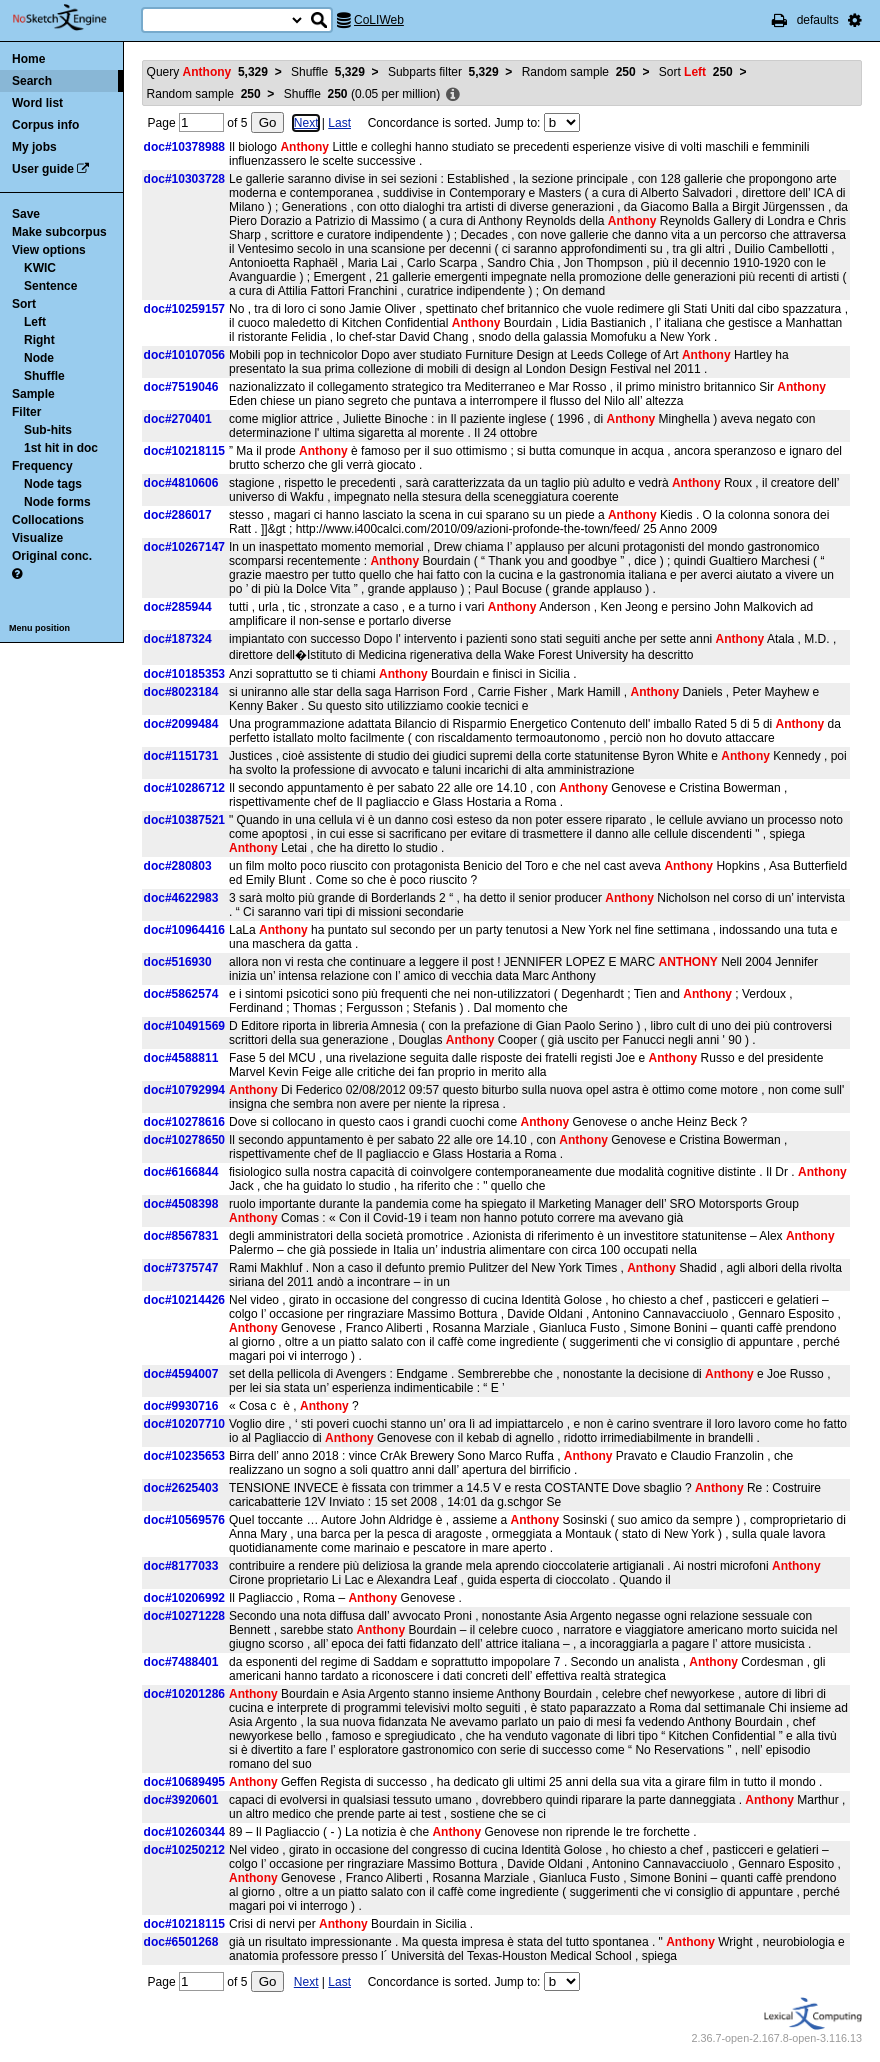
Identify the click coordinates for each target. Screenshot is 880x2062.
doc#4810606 (181, 483)
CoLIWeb (379, 20)
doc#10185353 (184, 674)
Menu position (39, 628)
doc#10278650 (184, 1140)
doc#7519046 (181, 387)
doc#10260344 (184, 1832)
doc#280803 (178, 866)
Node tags (53, 484)
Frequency (42, 466)
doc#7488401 (181, 1662)
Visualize (37, 538)
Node (39, 358)
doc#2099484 (181, 724)
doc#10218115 (184, 451)
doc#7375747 (181, 1268)
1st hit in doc (61, 448)
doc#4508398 (181, 1204)
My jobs (34, 147)
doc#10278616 (184, 1122)
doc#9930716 (181, 1406)
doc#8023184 (181, 692)
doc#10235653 (184, 1456)
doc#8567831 (181, 1236)
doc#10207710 (184, 1424)
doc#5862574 (181, 994)
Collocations (48, 520)
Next (306, 123)
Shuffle (44, 376)
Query (207, 72)
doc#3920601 (181, 1800)
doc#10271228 (184, 1616)
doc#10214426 (184, 1300)
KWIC (40, 268)
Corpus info (45, 125)
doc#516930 (178, 962)
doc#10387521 (184, 820)
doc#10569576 (184, 1520)
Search (32, 81)
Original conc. (52, 556)
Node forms (57, 502)
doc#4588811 (181, 1058)
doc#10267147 (184, 547)
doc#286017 (178, 515)
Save (26, 214)
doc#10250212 (184, 1850)
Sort (24, 304)
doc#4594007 (181, 1374)
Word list (37, 103)
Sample (33, 394)
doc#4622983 (181, 898)
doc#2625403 (181, 1488)
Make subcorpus (59, 232)
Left (35, 322)
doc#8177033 (181, 1566)
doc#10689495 (184, 1782)
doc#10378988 (184, 147)
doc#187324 (178, 639)
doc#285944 (178, 607)
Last (339, 123)
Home (28, 59)
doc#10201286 (184, 1694)
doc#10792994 (184, 1090)
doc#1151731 (181, 756)
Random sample (579, 72)
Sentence (50, 286)
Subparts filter (443, 72)
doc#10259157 (184, 309)
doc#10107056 (184, 355)
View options (49, 250)
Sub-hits (48, 430)
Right (39, 340)
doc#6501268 (181, 1942)
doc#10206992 (184, 1598)
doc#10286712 (184, 788)
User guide (43, 169)
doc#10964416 (184, 930)
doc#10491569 (184, 1026)
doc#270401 (178, 419)
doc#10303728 (184, 179)
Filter (26, 412)
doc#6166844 (181, 1172)
